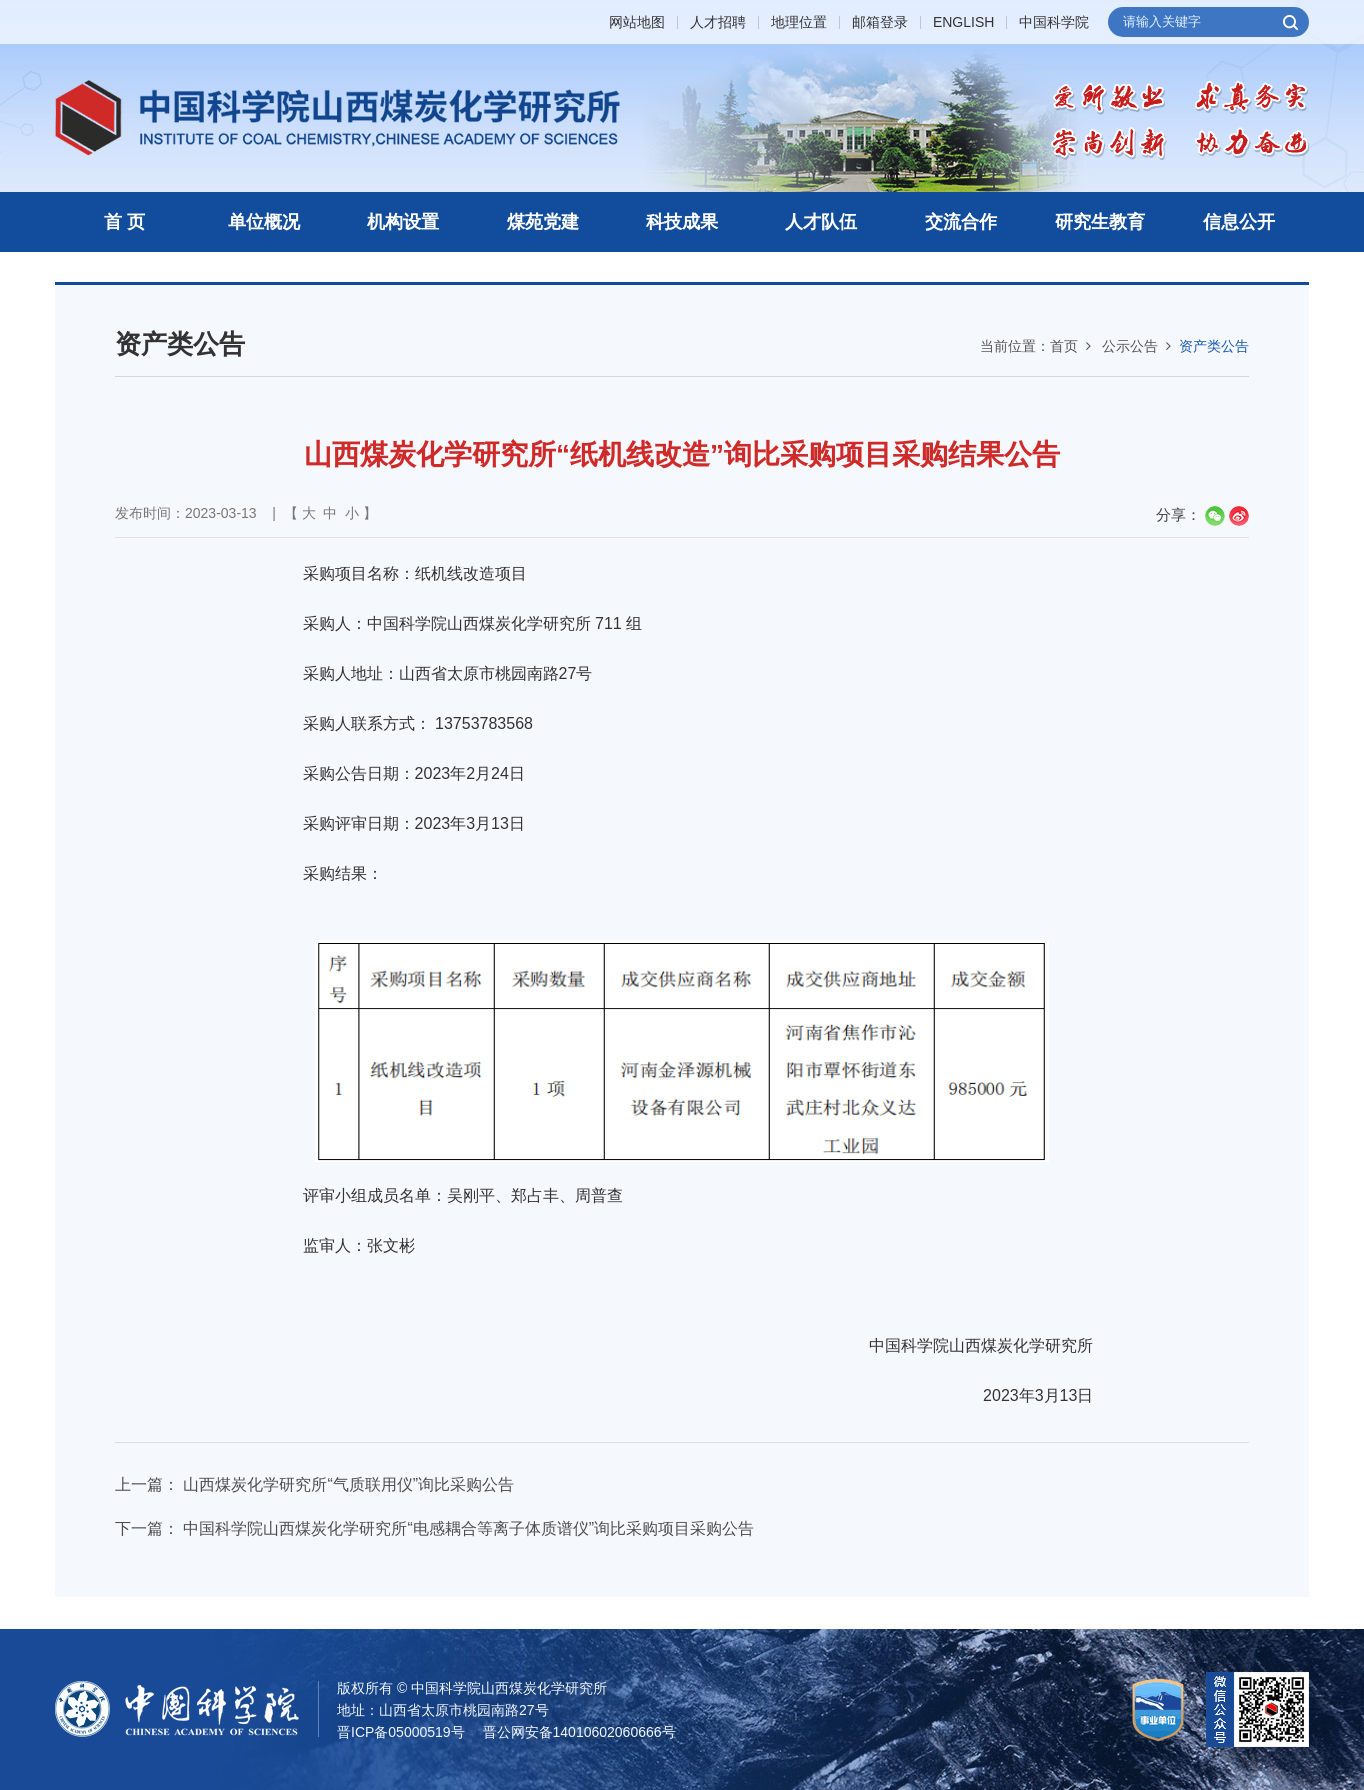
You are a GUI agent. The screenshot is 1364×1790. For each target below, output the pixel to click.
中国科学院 (1054, 22)
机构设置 (403, 222)
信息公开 (1239, 222)
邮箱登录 (880, 22)
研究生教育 (1100, 222)
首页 (1064, 346)
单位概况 (264, 222)
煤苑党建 (543, 222)
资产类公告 (1214, 346)
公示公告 (1130, 346)
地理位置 (799, 22)
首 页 (124, 222)
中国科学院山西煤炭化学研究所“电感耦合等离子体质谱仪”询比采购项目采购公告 (468, 1528)
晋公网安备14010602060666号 (579, 1732)
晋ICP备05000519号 (401, 1732)
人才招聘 (718, 22)
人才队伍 (821, 222)
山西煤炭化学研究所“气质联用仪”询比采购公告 (348, 1484)
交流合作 (961, 222)
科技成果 (682, 222)
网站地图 (637, 22)
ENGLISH (963, 22)
